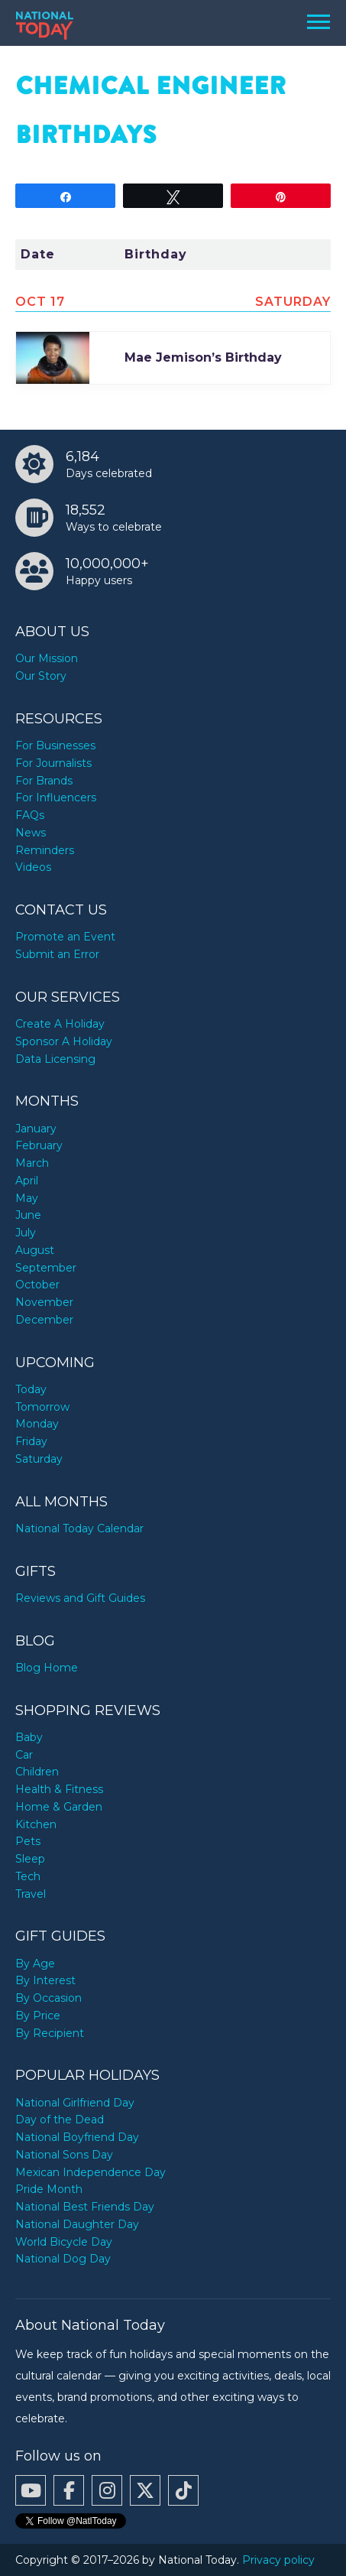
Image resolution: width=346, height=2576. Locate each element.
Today (31, 1389)
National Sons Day (64, 2155)
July (25, 1232)
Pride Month (48, 2189)
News (30, 833)
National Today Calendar (79, 1528)
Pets (27, 1841)
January (36, 1128)
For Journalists (53, 763)
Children (37, 1772)
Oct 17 (40, 301)
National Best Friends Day (84, 2207)
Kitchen (36, 1824)
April (26, 1180)
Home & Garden (58, 1807)
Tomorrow (42, 1407)
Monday (37, 1424)
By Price (37, 2015)
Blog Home (46, 1668)
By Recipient (49, 2033)
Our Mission (46, 658)
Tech (27, 1876)
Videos (33, 867)
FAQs (29, 815)
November (44, 1302)
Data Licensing (55, 1059)
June (28, 1215)
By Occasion (48, 1998)
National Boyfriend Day (77, 2137)
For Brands (44, 781)
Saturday (39, 1459)
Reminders (44, 850)
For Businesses (55, 745)
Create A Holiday (60, 1024)
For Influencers (55, 797)
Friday (31, 1441)
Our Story (40, 676)
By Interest (45, 1980)
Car (24, 1755)
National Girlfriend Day (74, 2103)
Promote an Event (65, 937)
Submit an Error (57, 954)
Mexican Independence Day (90, 2172)
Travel (30, 1894)
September (45, 1268)
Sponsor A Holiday (63, 1041)
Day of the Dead (59, 2119)
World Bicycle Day (63, 2242)
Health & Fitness (59, 1789)
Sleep (30, 1859)
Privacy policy (278, 2560)
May (26, 1198)
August (34, 1250)
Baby (29, 1737)
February (39, 1145)
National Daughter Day (77, 2224)
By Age (35, 1963)
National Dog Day (63, 2259)
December (44, 1320)
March (32, 1163)
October (37, 1284)
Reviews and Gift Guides (80, 1598)
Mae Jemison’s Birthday (203, 357)
